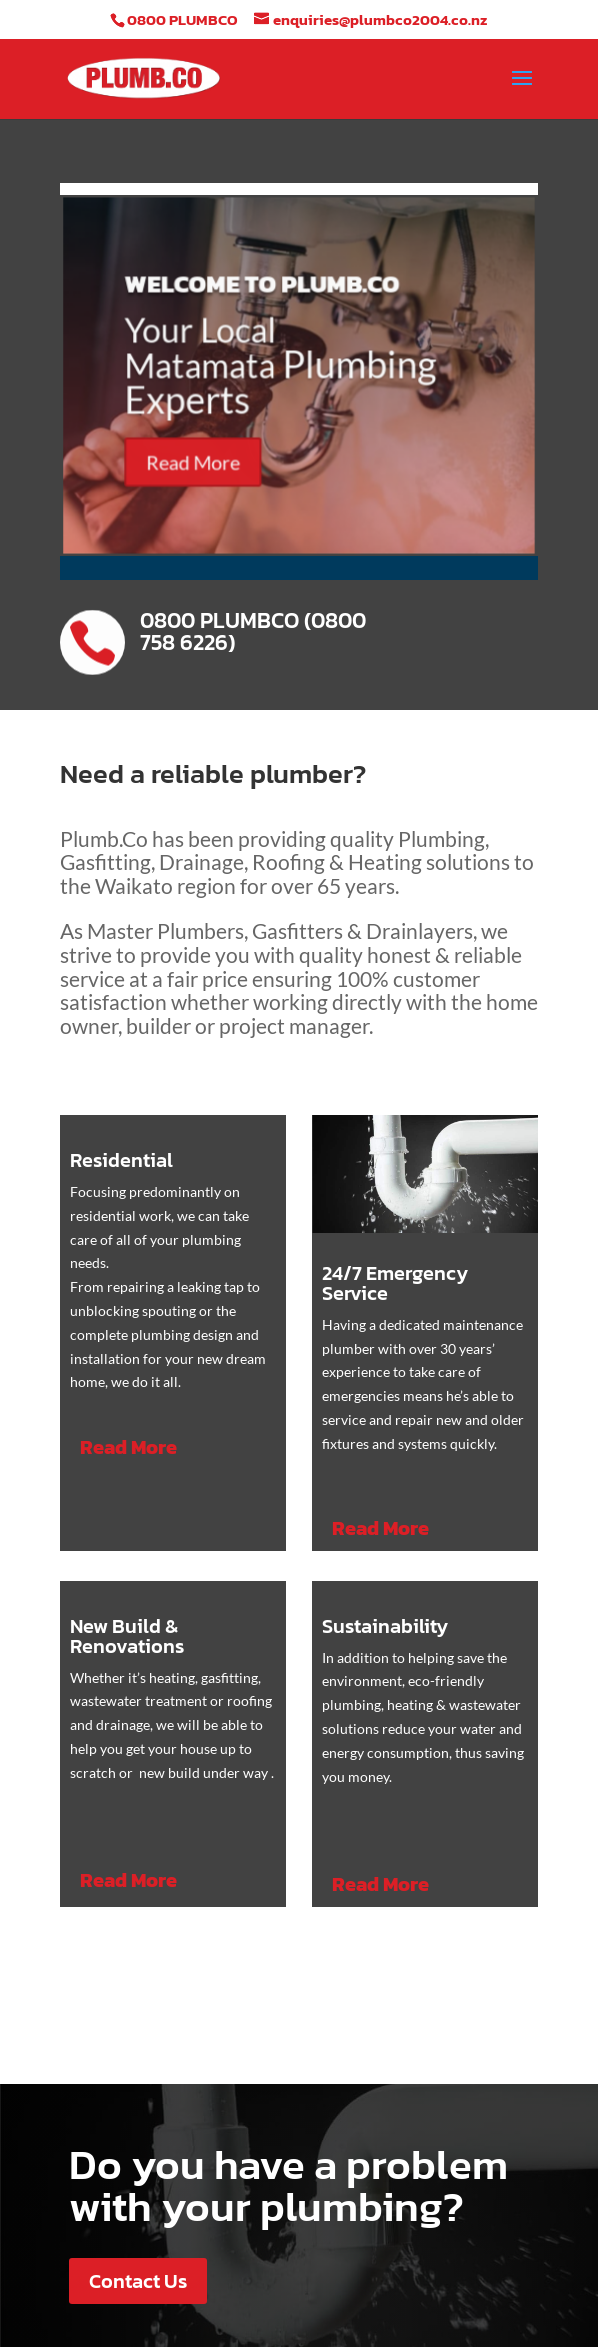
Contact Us (138, 2281)
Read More (202, 461)
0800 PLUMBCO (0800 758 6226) (253, 631)
